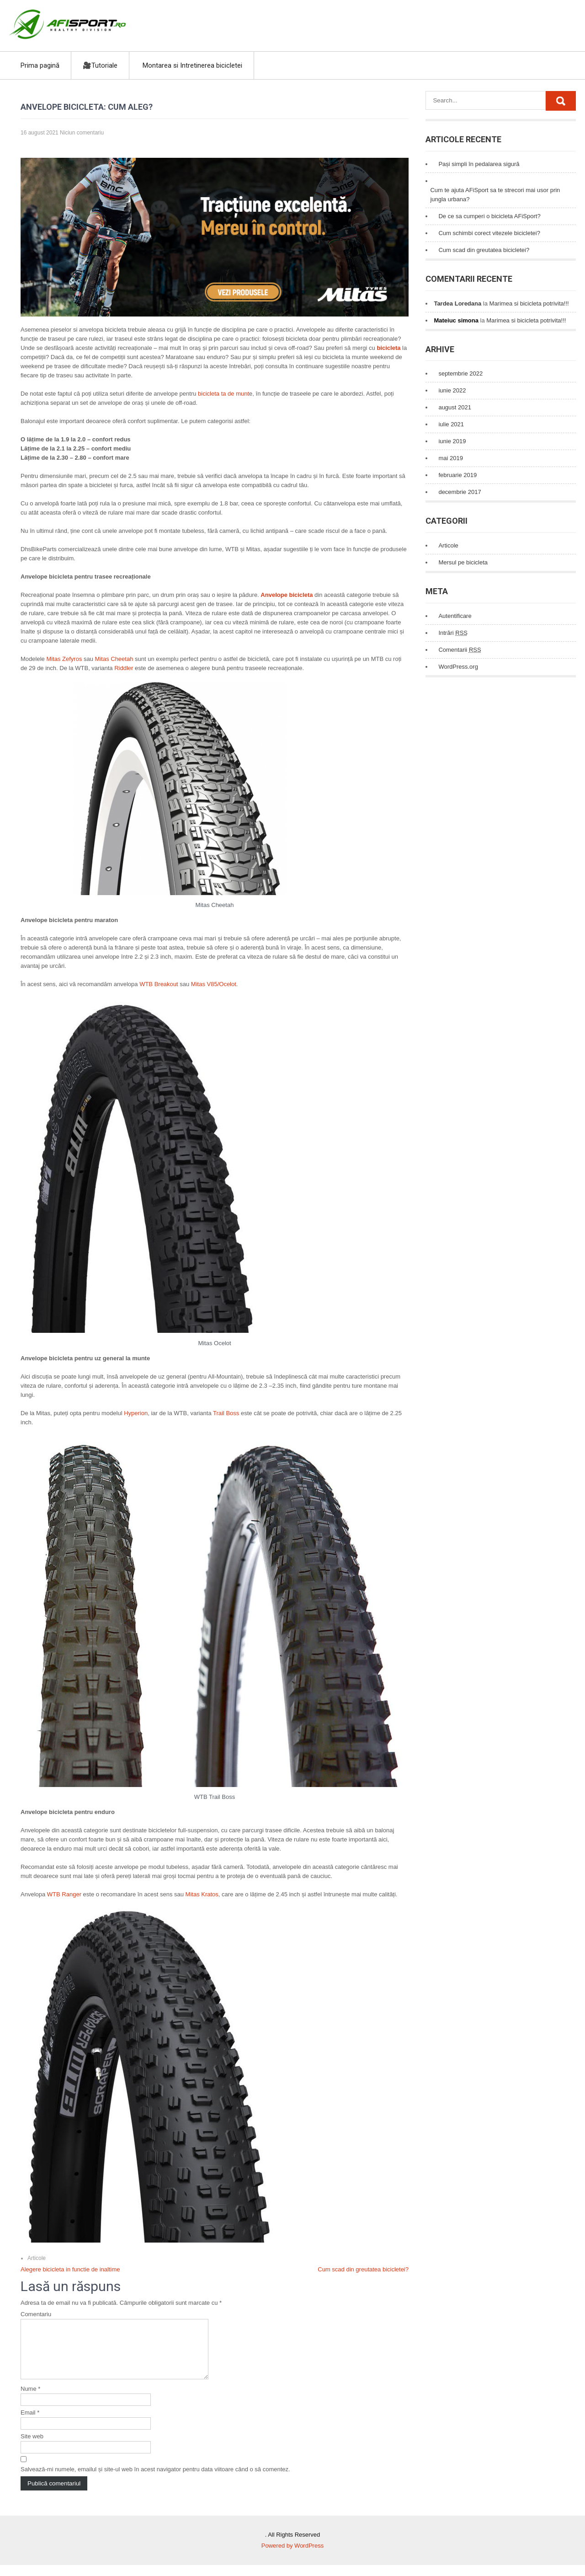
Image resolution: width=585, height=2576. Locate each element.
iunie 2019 (452, 441)
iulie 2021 (451, 424)
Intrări (453, 632)
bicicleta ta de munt (223, 393)
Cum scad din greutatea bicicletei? (363, 2269)
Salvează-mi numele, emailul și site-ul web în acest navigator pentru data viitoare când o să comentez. (155, 2480)
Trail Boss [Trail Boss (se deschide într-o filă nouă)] (226, 1413)
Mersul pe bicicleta (463, 562)
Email (30, 2423)
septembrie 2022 (460, 373)
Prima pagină (40, 65)
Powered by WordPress (292, 2556)
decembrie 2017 (459, 491)
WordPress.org (458, 666)
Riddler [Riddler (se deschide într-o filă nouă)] (123, 668)
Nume (30, 2399)
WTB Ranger (64, 1894)
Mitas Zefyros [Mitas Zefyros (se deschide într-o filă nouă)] (64, 658)
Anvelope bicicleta (287, 594)
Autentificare (454, 615)
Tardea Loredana (457, 303)
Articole (36, 2258)
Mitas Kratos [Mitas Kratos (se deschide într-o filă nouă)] (201, 1894)
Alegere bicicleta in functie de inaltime (70, 2269)
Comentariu (36, 2314)
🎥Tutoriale (100, 65)
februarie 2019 (457, 475)
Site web (32, 2447)
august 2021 (454, 407)
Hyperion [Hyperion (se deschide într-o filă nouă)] (135, 1413)
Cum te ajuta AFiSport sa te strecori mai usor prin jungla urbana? (495, 195)
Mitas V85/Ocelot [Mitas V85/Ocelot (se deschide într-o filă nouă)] (213, 984)
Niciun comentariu (82, 132)
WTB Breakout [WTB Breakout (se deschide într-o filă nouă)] (158, 984)
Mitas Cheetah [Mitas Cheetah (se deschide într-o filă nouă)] (114, 658)
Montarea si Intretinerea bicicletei (192, 65)
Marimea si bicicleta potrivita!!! (529, 303)
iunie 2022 (452, 390)
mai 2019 (450, 458)
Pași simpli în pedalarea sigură (478, 164)
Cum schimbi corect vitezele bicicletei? (489, 233)
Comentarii (459, 649)
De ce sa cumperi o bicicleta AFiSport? (489, 216)
